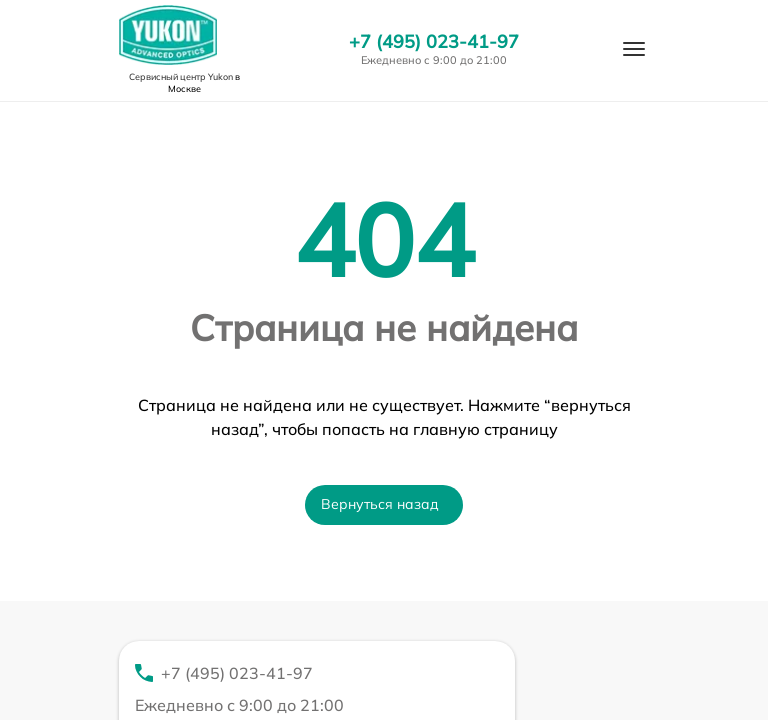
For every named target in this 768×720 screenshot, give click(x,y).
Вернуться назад (380, 504)
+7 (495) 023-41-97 (434, 42)
